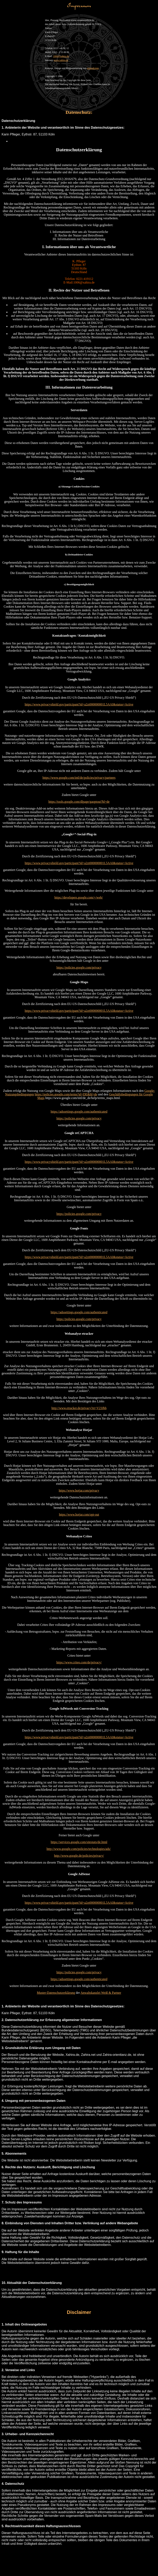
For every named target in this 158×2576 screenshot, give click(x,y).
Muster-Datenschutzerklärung (56, 1992)
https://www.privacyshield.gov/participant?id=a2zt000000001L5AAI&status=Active (79, 704)
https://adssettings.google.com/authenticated (79, 1111)
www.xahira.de (61, 60)
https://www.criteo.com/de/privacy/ (79, 1662)
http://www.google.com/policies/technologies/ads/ (79, 1849)
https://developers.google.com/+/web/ (78, 897)
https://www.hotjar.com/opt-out (79, 1514)
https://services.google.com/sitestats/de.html (79, 1842)
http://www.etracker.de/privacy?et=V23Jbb (78, 1408)
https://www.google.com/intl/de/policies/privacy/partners (78, 777)
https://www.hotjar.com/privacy (79, 1490)
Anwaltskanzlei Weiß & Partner (101, 1992)
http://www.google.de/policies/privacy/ (79, 1855)
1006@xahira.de (61, 56)
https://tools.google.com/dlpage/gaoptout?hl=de (79, 801)
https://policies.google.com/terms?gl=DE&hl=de (66, 1094)
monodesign (93, 68)
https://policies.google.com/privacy (79, 967)
